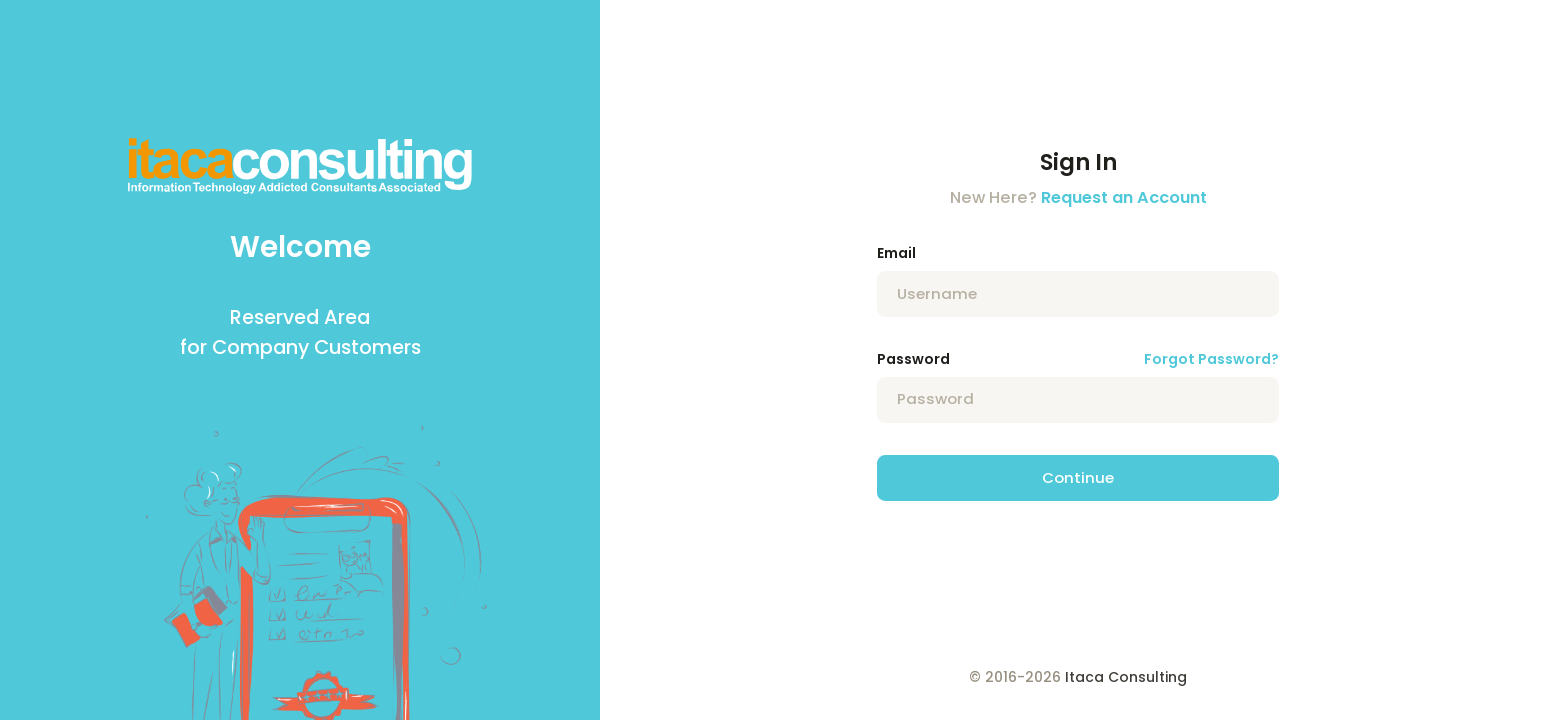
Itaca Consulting (1126, 677)
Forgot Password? (1211, 359)
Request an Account (1124, 197)
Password (913, 359)
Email (896, 253)
